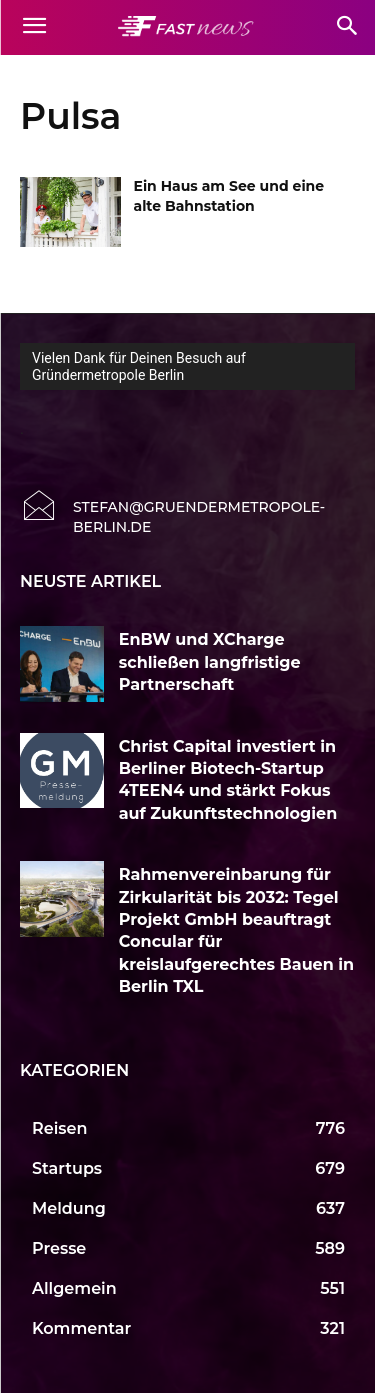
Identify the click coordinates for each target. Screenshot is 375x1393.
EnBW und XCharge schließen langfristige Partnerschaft (210, 662)
